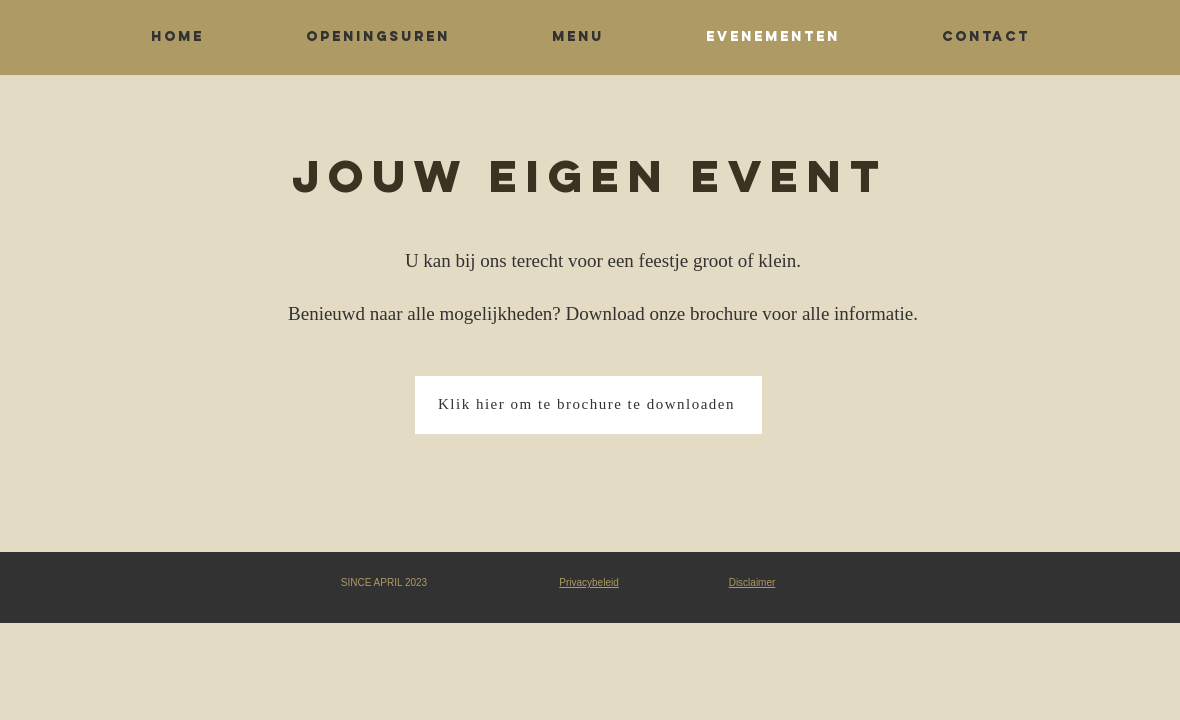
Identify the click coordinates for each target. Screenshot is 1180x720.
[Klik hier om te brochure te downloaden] (588, 405)
